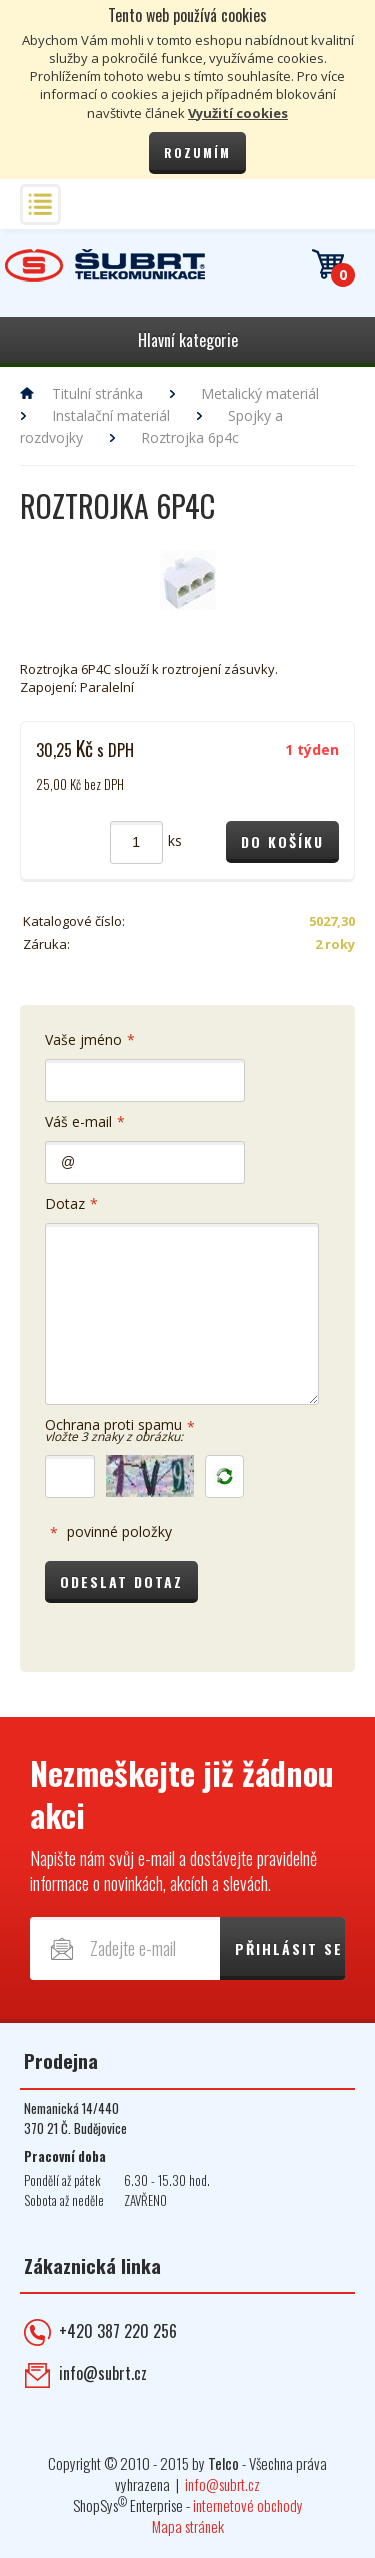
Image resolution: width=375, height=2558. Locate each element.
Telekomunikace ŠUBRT (105, 265)
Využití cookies (238, 113)
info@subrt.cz (103, 2384)
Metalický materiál (260, 393)
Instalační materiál (111, 415)
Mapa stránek (188, 2537)
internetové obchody (248, 2516)
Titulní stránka (97, 393)
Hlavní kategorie (188, 340)
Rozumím (197, 152)
